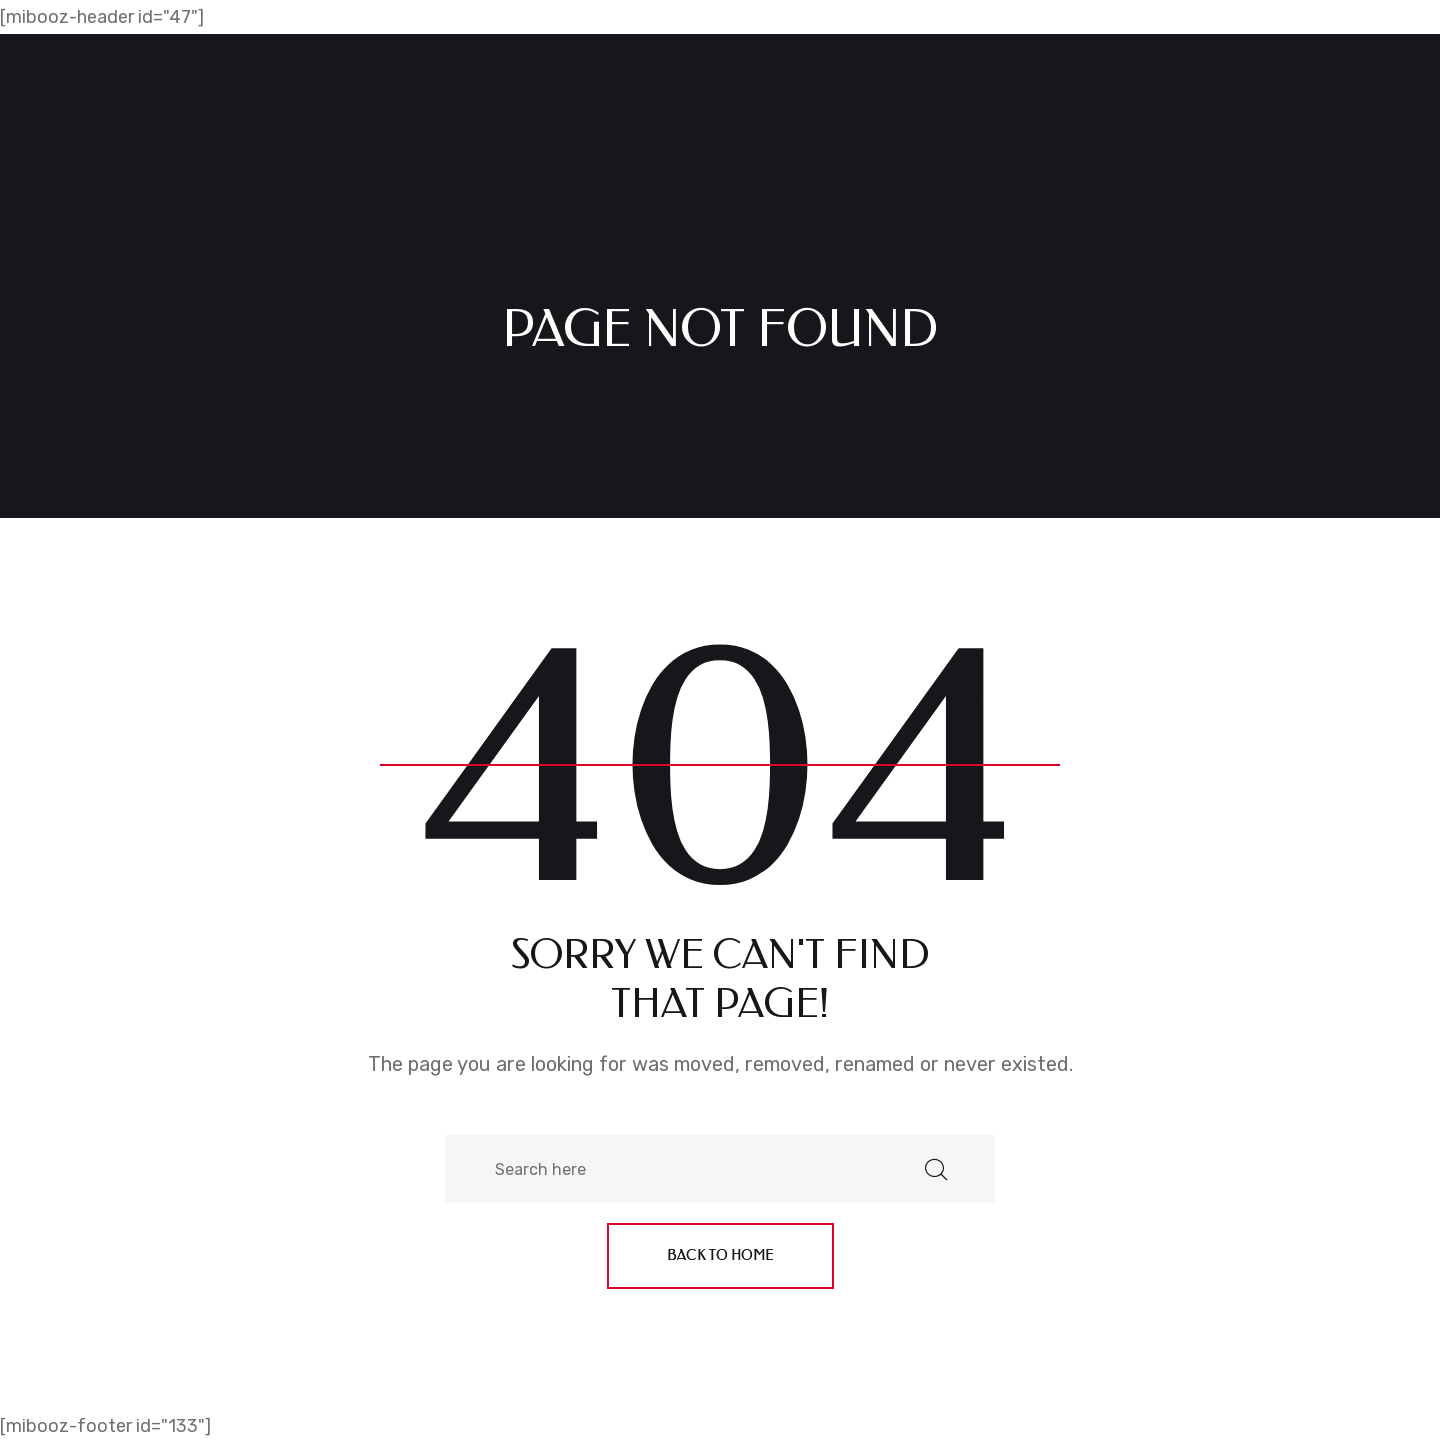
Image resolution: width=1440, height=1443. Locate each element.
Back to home (720, 1255)
